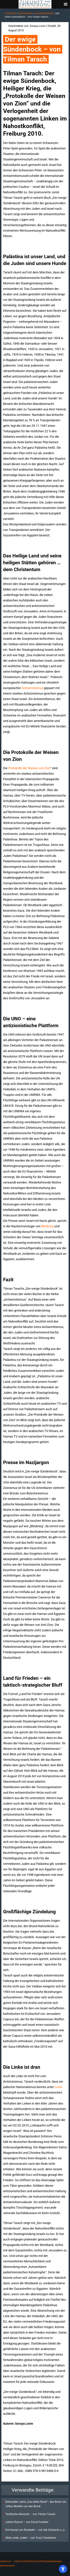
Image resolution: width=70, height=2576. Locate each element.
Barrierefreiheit (7, 2565)
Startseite (10, 13)
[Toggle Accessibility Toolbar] (62, 2569)
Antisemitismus (32, 688)
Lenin (58, 2087)
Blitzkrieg (47, 1226)
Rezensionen (25, 13)
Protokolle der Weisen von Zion (29, 768)
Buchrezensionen (43, 13)
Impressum (5, 2561)
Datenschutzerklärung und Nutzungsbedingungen (38, 2561)
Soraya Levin (38, 26)
